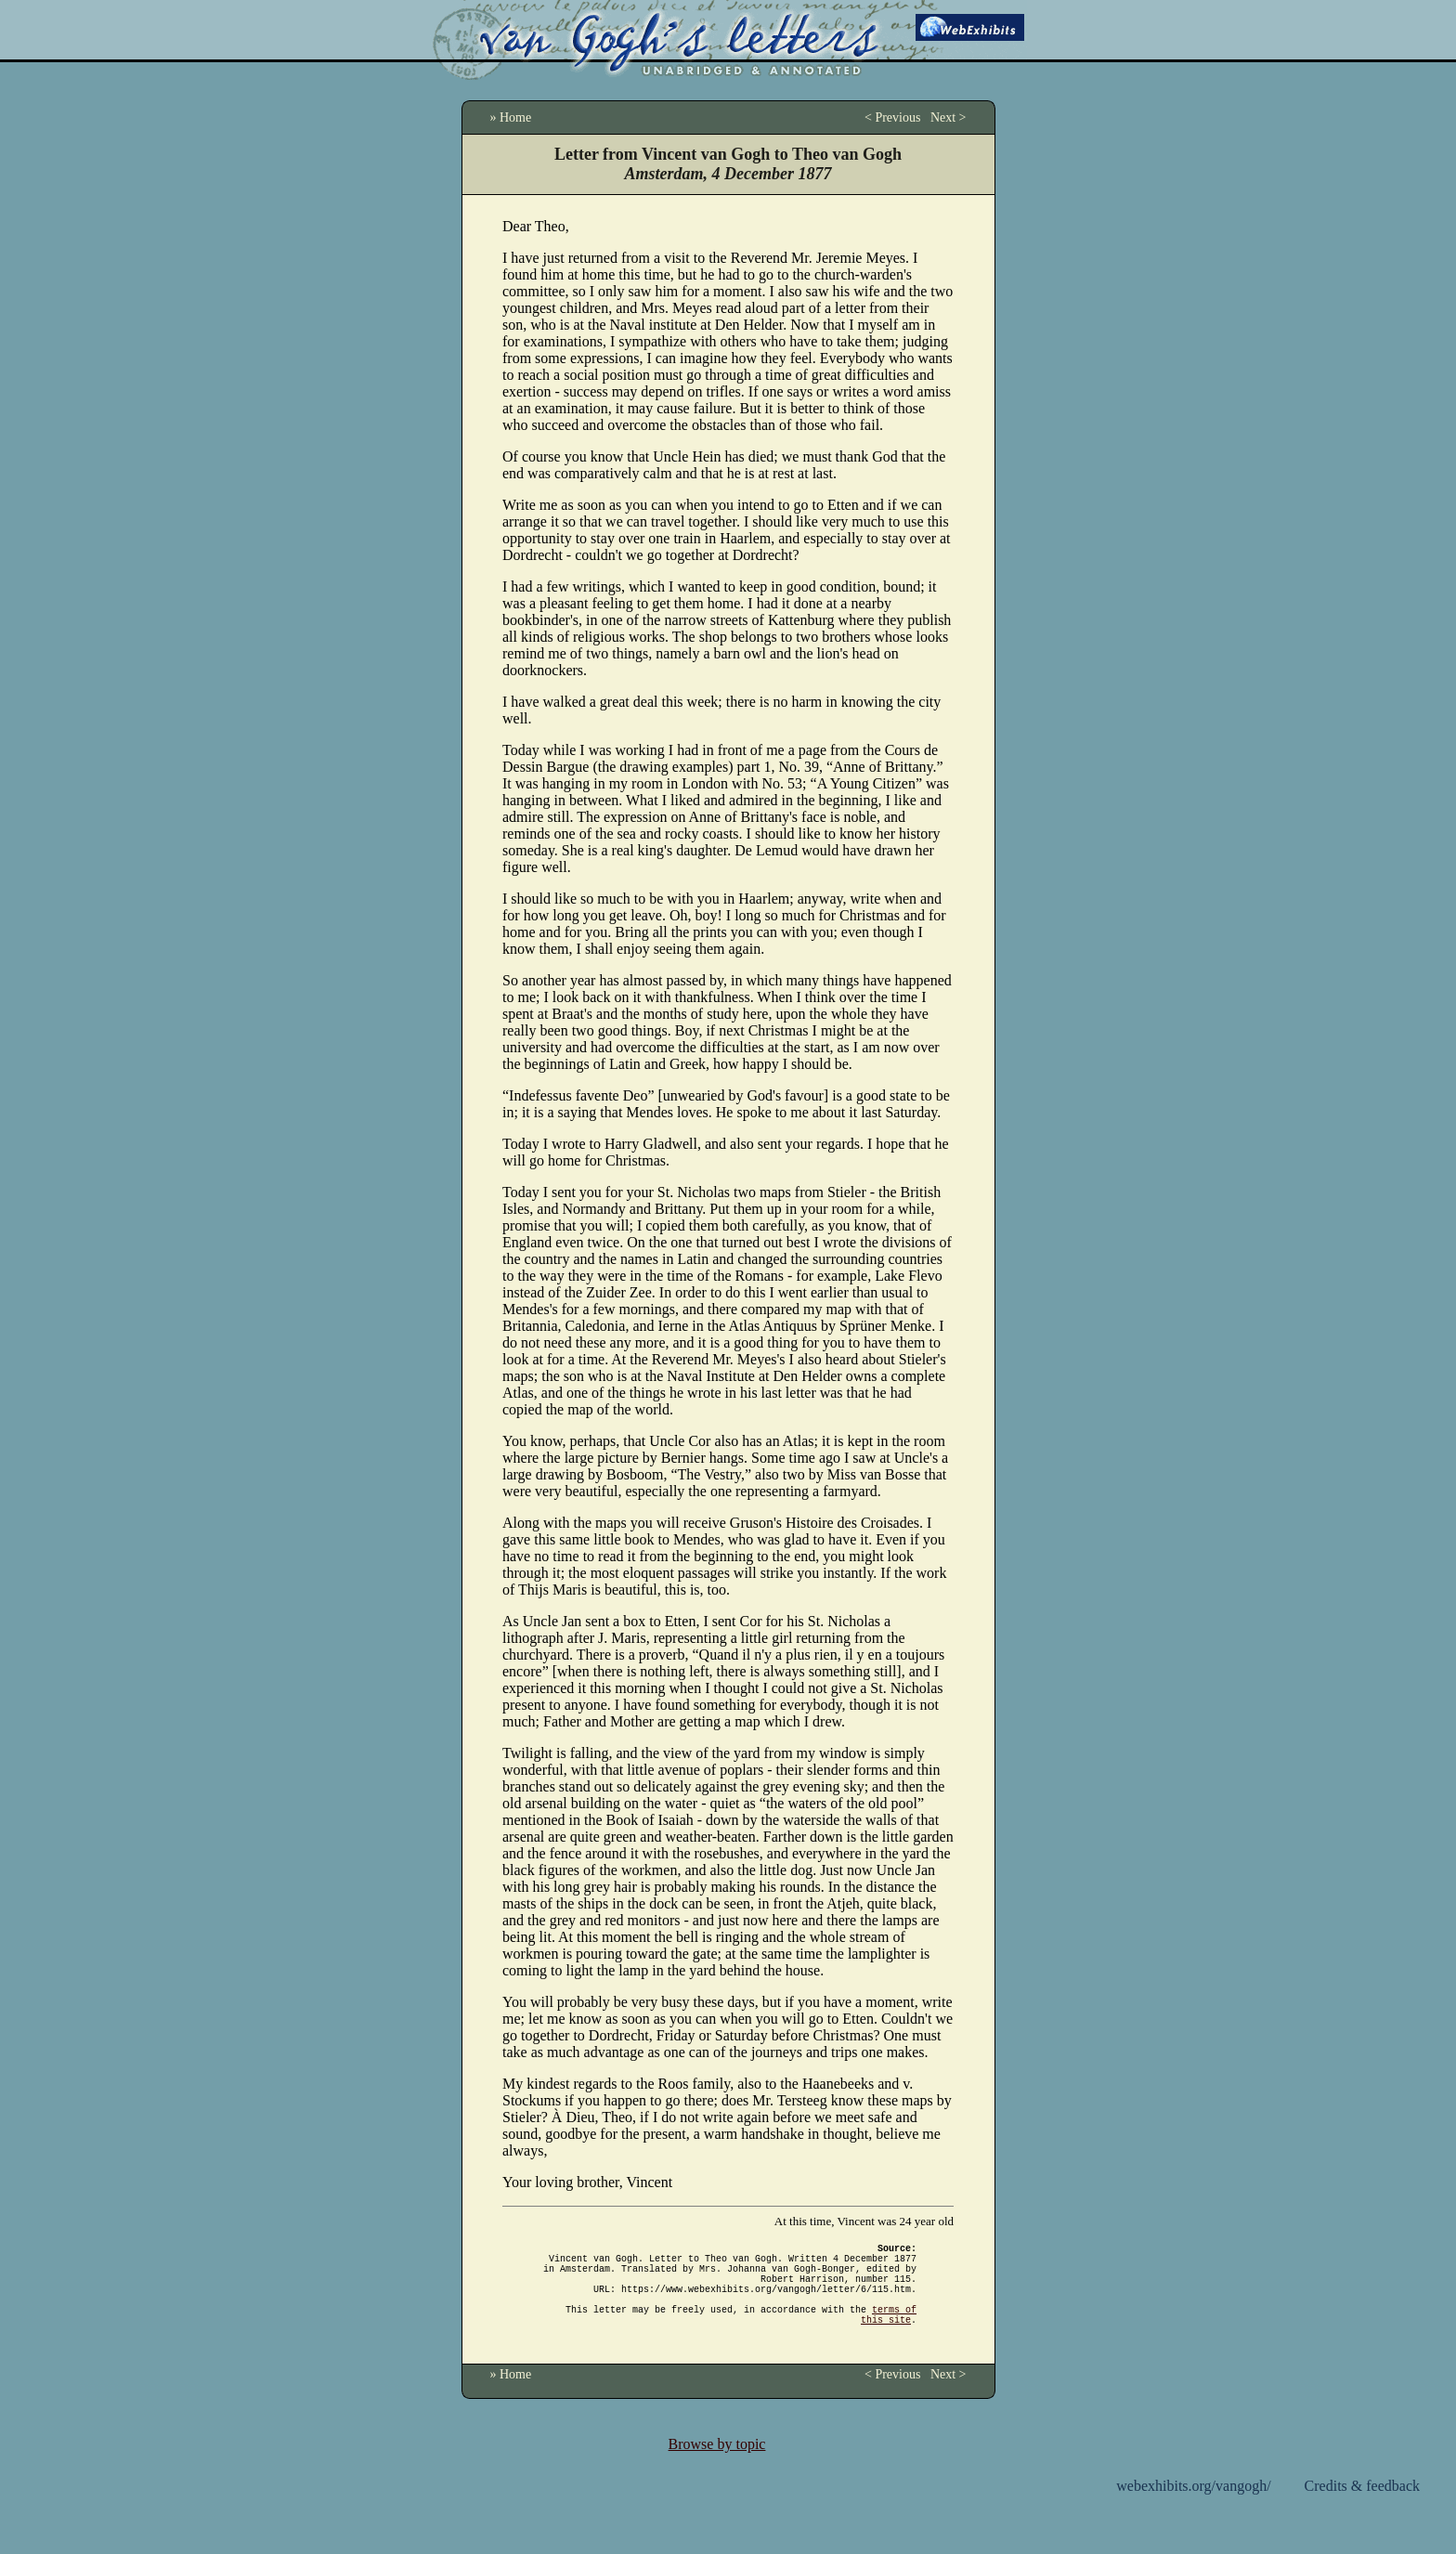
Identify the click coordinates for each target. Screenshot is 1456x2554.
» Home (511, 117)
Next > (948, 117)
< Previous (892, 117)
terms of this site (888, 2335)
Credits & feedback (1362, 2508)
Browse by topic (717, 2466)
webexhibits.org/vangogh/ (1193, 2508)
